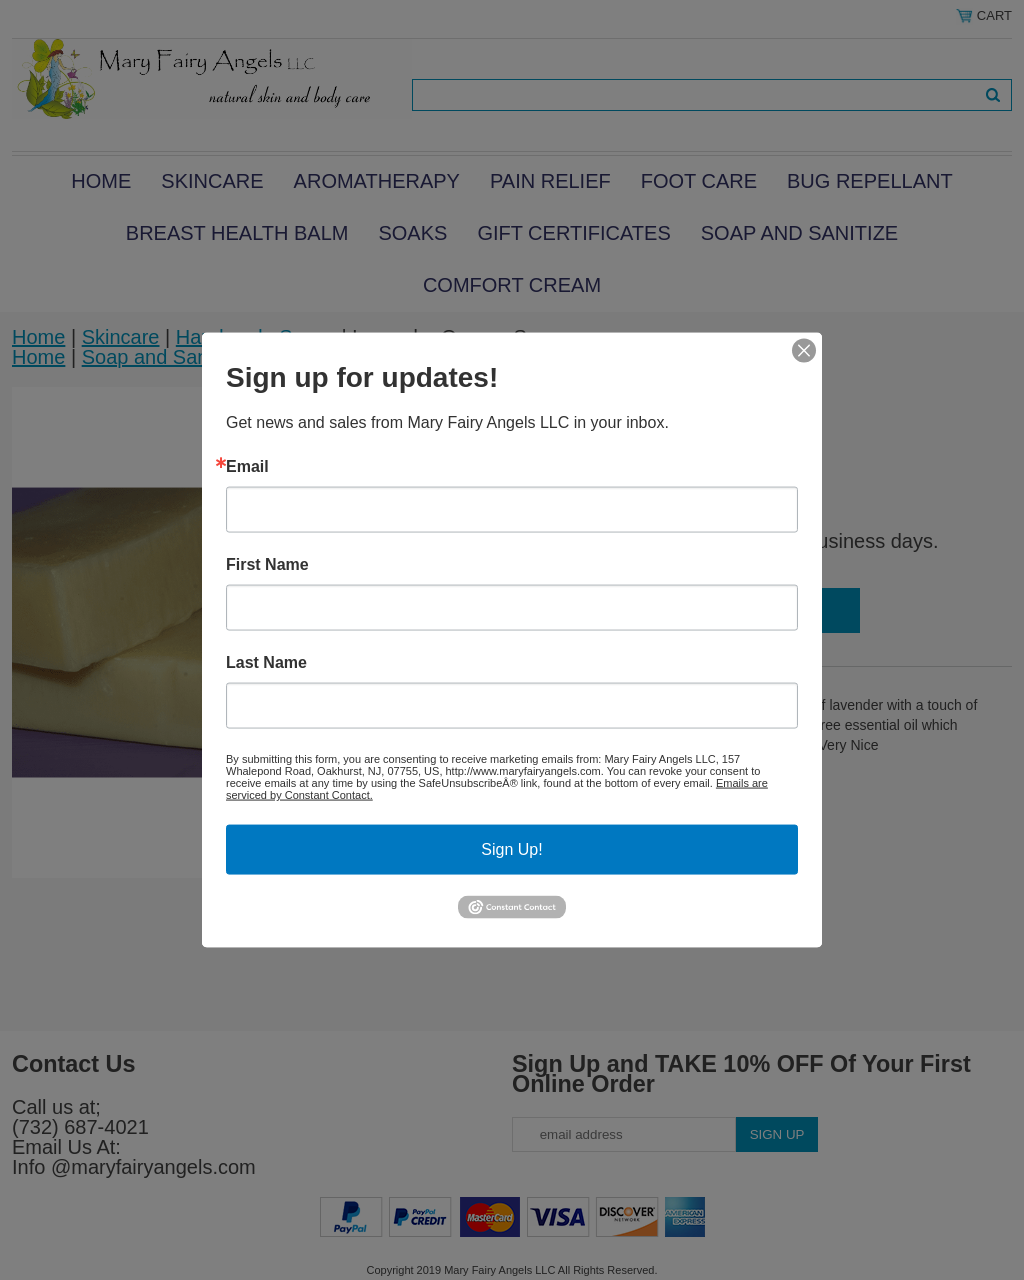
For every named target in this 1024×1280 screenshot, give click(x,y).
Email (247, 467)
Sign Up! (511, 849)
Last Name (266, 663)
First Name (267, 565)
